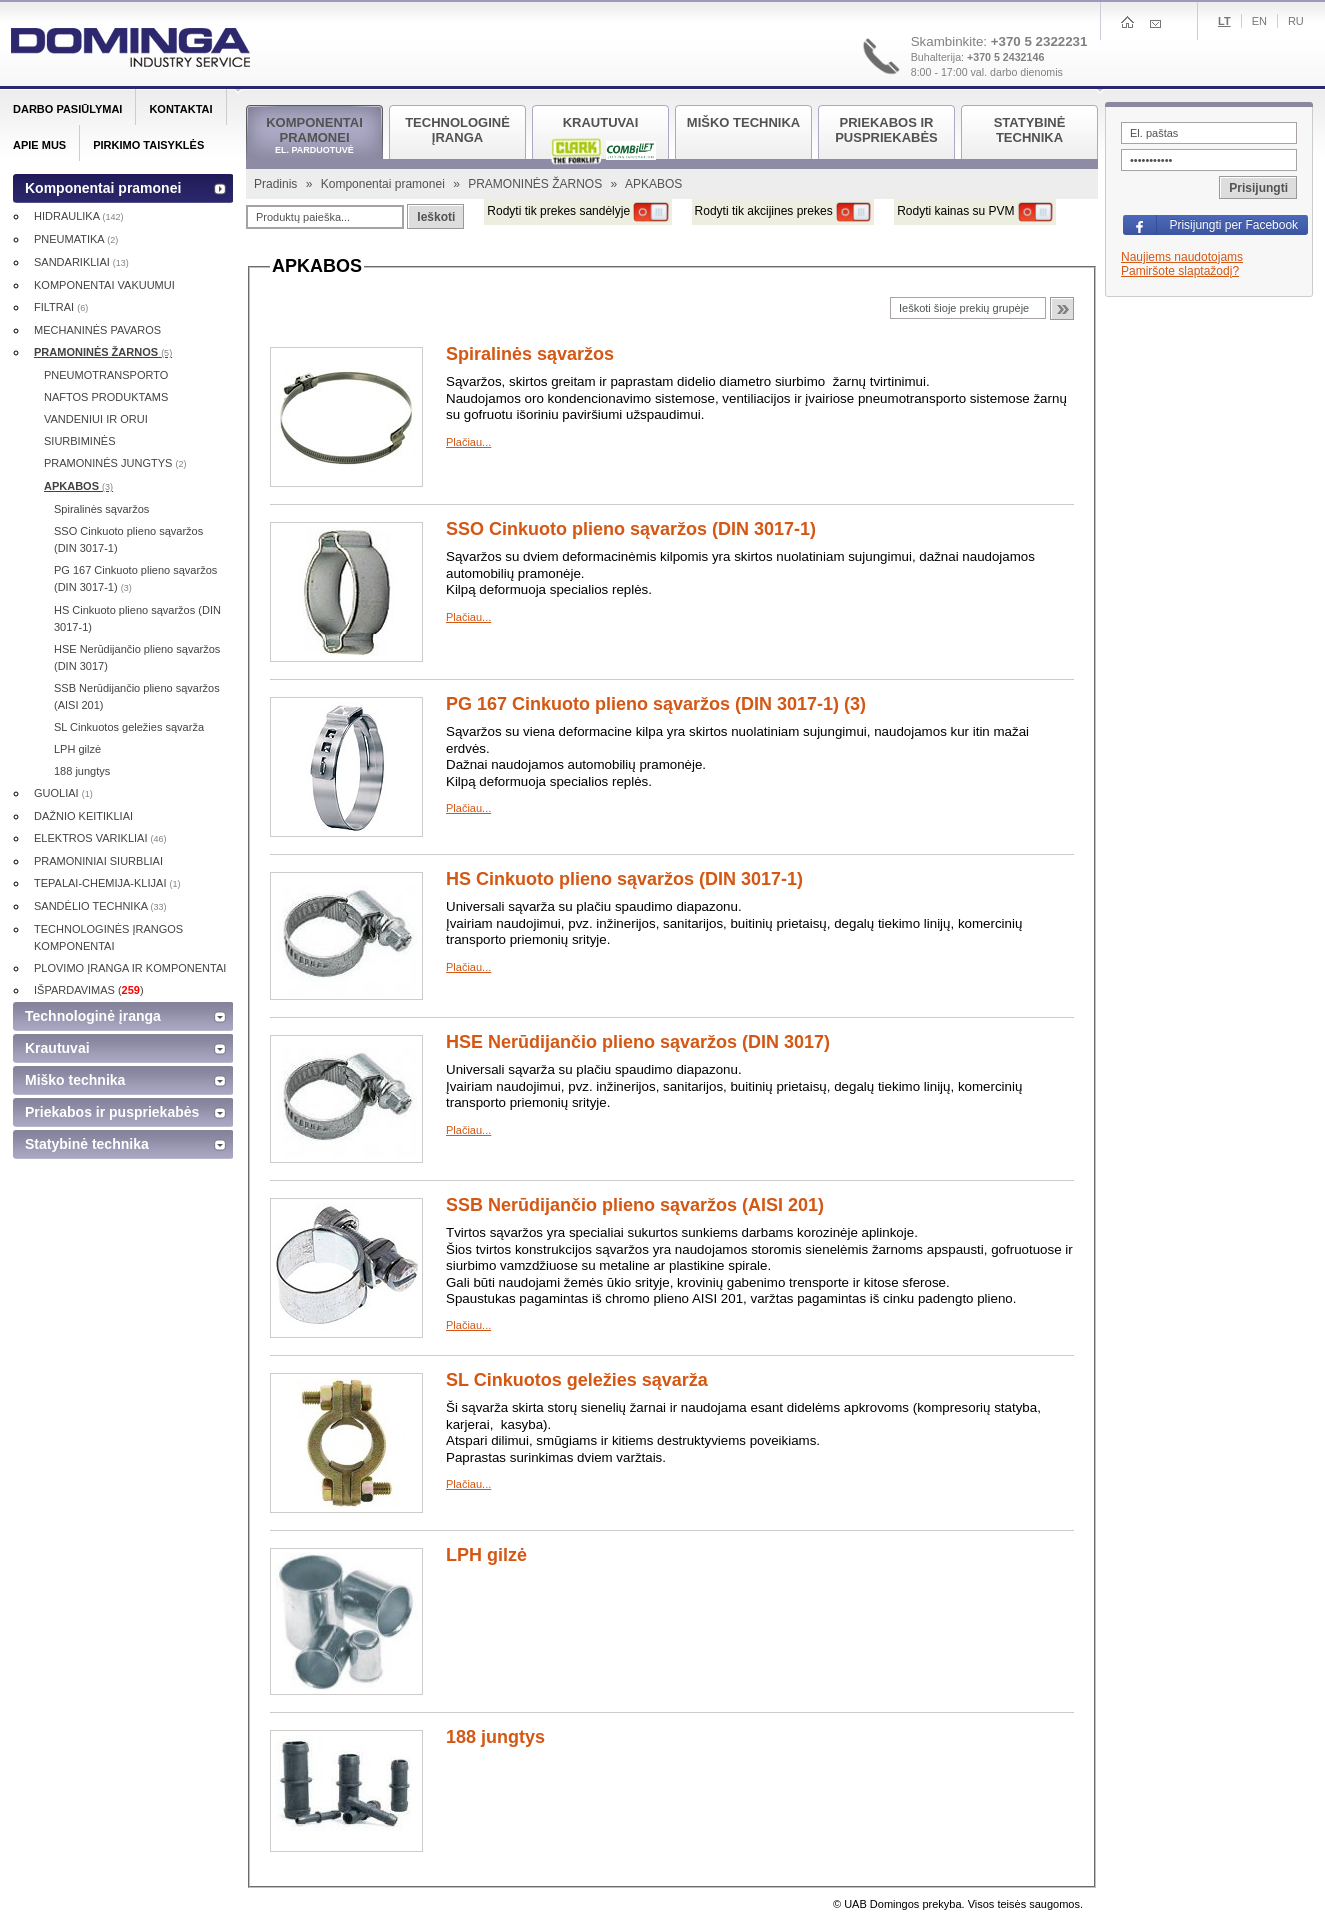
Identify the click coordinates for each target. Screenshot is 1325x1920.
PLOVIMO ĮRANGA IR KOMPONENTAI (130, 968)
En (1259, 21)
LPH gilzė (486, 1555)
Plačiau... (468, 442)
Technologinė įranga (93, 1016)
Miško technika (75, 1080)
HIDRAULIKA (78, 216)
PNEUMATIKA (76, 239)
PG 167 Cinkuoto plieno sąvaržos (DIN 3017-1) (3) (656, 704)
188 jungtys (495, 1737)
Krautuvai (57, 1048)
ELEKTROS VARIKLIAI (100, 838)
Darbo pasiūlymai (67, 109)
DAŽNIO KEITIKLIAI (83, 816)
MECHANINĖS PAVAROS (97, 330)
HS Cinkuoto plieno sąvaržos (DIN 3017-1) (624, 879)
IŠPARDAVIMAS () (89, 990)
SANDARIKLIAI (81, 262)
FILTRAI (61, 307)
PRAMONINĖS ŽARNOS (536, 184)
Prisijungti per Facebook (1233, 225)
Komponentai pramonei (384, 184)
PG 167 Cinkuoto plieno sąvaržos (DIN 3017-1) (135, 578)
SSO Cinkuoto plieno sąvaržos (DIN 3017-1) (631, 529)
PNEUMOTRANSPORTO (106, 375)
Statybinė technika (87, 1144)
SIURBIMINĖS (80, 441)
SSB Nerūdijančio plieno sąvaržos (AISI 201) (635, 1205)
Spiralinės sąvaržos (530, 354)
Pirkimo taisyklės (148, 145)
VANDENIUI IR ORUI (96, 419)
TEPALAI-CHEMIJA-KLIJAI (107, 883)
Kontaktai (180, 109)
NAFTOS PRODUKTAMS (106, 397)
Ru (1296, 21)
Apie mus (39, 145)
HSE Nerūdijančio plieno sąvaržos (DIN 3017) (638, 1042)
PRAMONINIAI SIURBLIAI (98, 861)
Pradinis (277, 184)
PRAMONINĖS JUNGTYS (115, 463)
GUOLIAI (63, 793)
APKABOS (78, 486)
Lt (1224, 21)
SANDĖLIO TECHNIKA (100, 906)
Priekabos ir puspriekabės (112, 1112)
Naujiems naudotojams (1182, 257)
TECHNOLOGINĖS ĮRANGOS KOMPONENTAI (108, 937)
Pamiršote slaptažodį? (1180, 271)
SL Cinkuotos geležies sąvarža (577, 1380)
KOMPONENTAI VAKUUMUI (104, 285)
